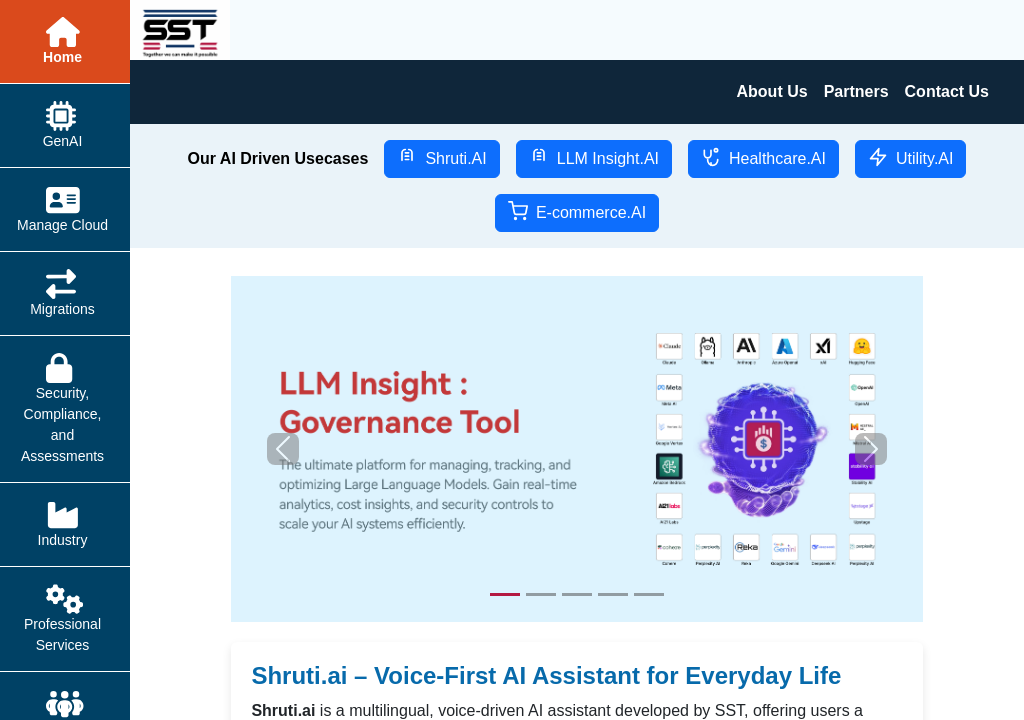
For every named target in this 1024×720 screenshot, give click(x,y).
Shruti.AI (441, 157)
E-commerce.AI (577, 211)
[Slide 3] (577, 594)
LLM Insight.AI (594, 157)
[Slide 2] (541, 594)
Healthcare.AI (763, 157)
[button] (283, 449)
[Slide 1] (505, 594)
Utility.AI (910, 157)
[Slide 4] (613, 594)
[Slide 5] (649, 594)
